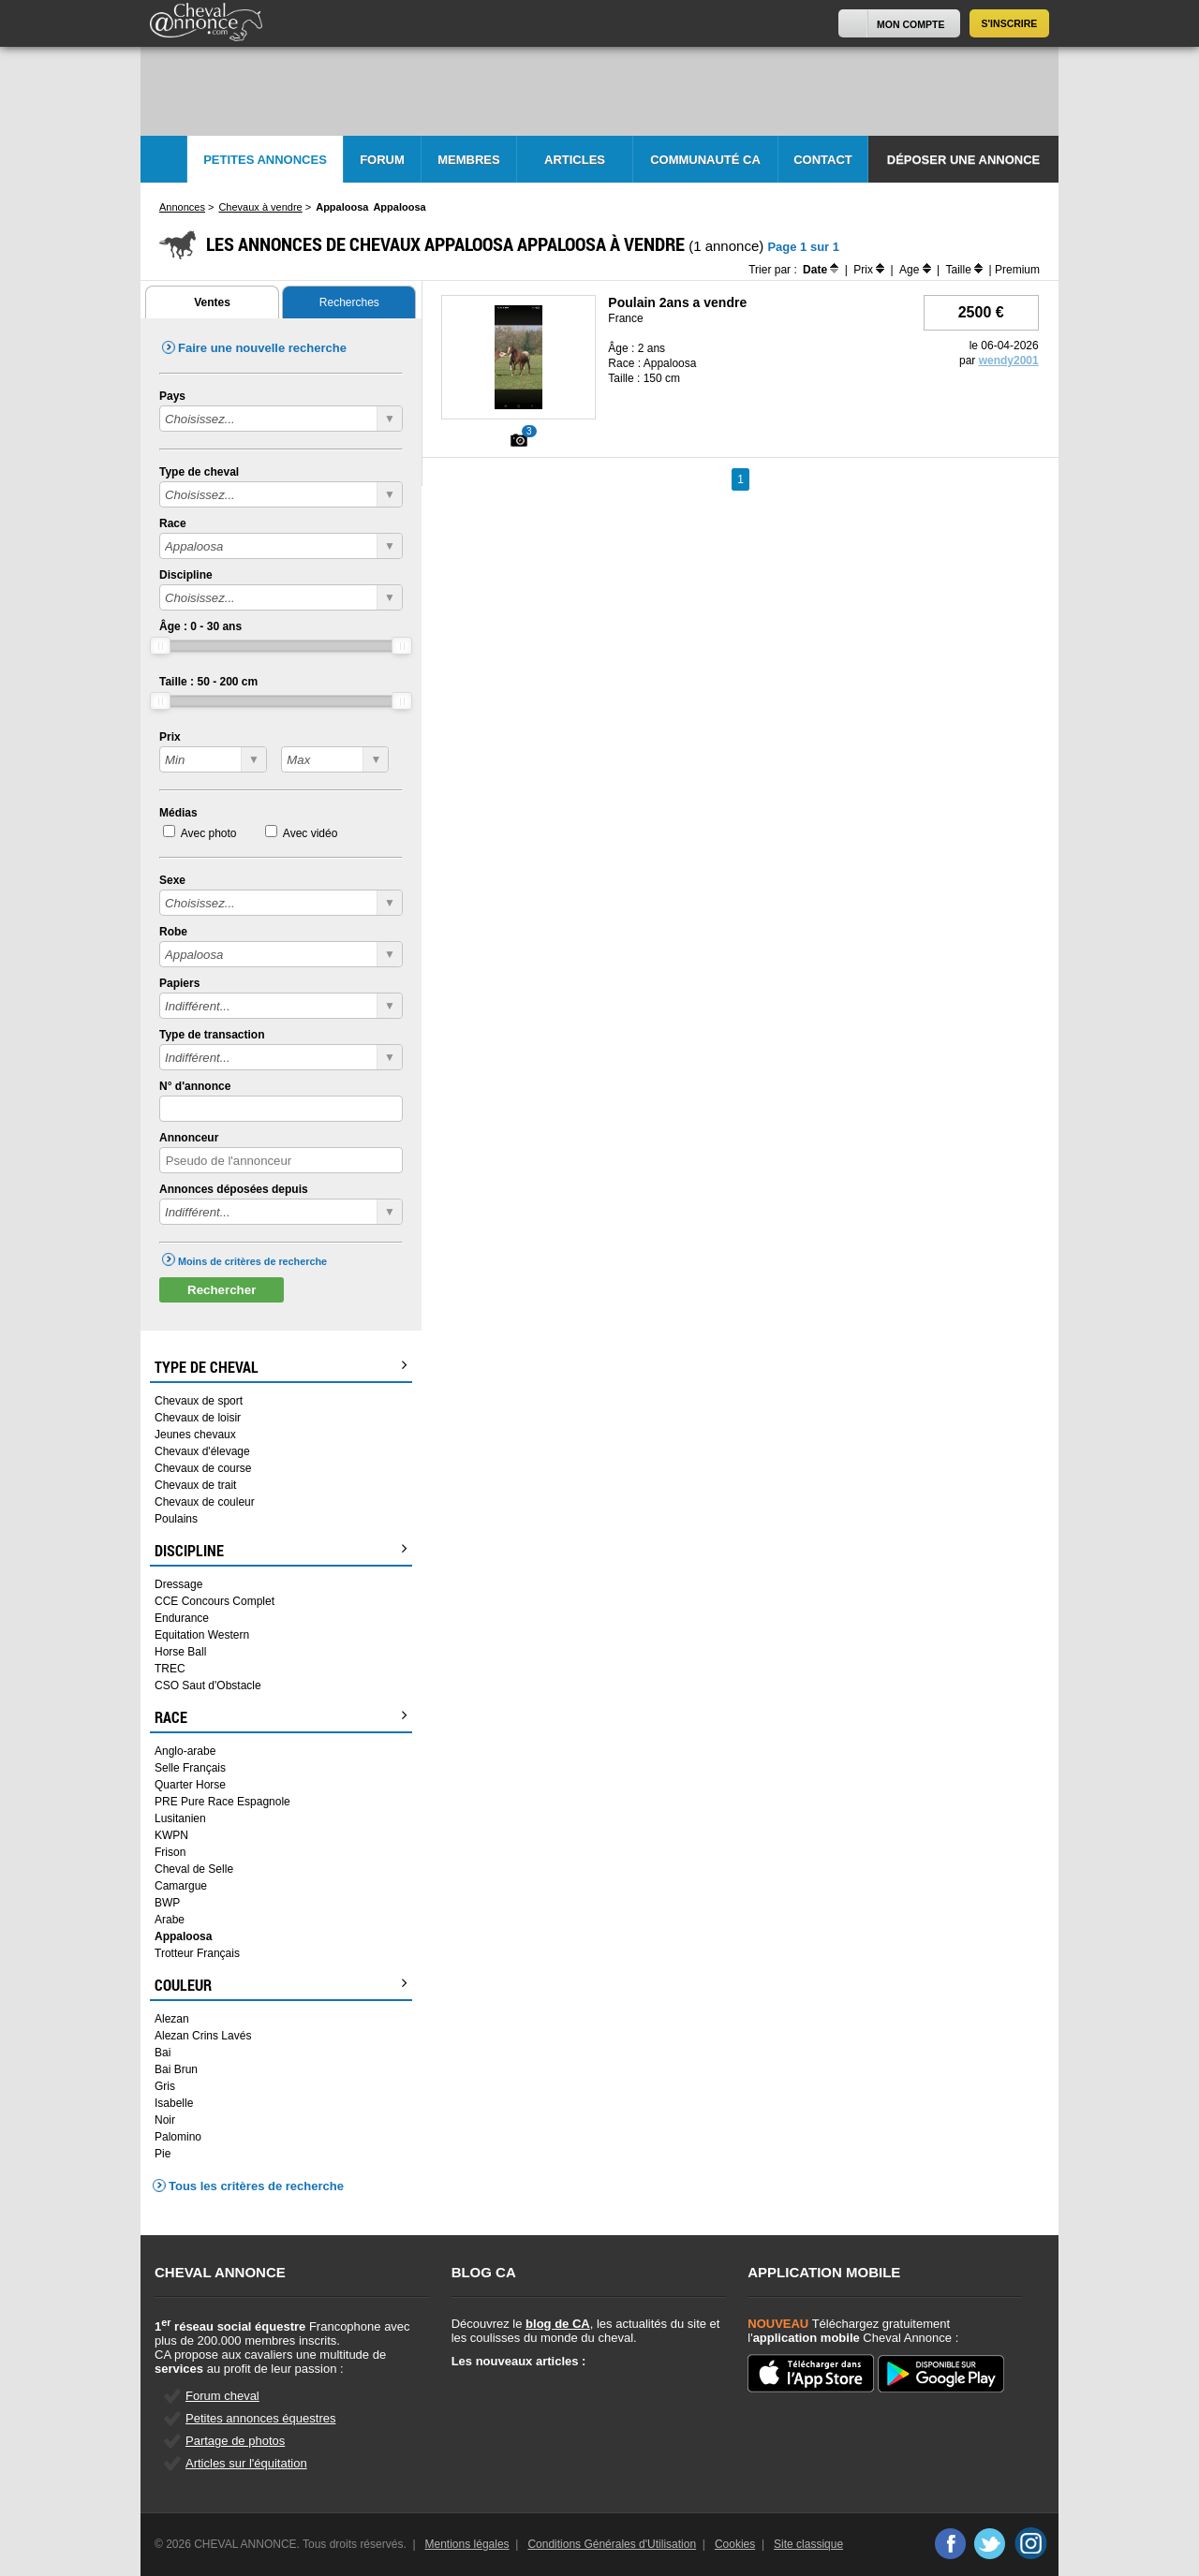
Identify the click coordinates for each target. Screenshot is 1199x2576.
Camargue (181, 1885)
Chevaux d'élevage (202, 1451)
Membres (468, 160)
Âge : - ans (200, 626)
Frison (170, 1852)
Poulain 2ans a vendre (677, 302)
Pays (172, 396)
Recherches (349, 302)
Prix (170, 736)
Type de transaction (211, 1034)
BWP (167, 1902)
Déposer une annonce (963, 160)
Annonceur (188, 1137)
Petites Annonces (265, 160)
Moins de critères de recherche (252, 1261)
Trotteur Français (197, 1953)
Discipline (186, 574)
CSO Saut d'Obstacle (208, 1685)
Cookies (735, 2544)
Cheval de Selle (194, 1869)
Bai (162, 2052)
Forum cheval (222, 2396)
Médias (178, 812)
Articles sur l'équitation (246, 2463)
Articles (574, 160)
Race (172, 523)
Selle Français (190, 1767)
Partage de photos (235, 2441)
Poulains (176, 1518)
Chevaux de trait (195, 1485)
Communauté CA (705, 160)
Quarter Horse (190, 1784)
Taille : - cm (208, 681)
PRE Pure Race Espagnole (222, 1801)
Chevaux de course (203, 1468)
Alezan (172, 2018)
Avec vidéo (310, 833)
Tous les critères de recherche (256, 2186)
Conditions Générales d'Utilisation (611, 2544)
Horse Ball (180, 1651)
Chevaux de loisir (198, 1417)
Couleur (281, 1985)
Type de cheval (199, 471)
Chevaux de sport (199, 1400)
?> (213, 759)
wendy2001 (1009, 360)
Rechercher (221, 1290)
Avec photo (209, 833)
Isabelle (174, 2103)
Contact (822, 160)
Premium (1017, 269)
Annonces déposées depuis (233, 1189)
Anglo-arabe (185, 1751)
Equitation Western (202, 1634)
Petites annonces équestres (260, 2418)
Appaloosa (183, 1936)
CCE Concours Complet (214, 1601)
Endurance (182, 1618)
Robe (173, 931)
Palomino (178, 2136)
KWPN (171, 1835)
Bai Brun (176, 2069)
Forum (382, 160)
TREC (170, 1668)
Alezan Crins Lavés (203, 2035)
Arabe (170, 1919)
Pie (162, 2153)
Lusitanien (180, 1818)
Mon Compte (910, 24)
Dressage (178, 1584)
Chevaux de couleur (205, 1502)
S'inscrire (1010, 23)
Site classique (808, 2544)
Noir (165, 2120)
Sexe (172, 880)
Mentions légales (467, 2544)
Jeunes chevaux (195, 1434)
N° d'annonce (194, 1086)
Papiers (179, 983)
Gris (165, 2086)
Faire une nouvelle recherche (262, 348)
